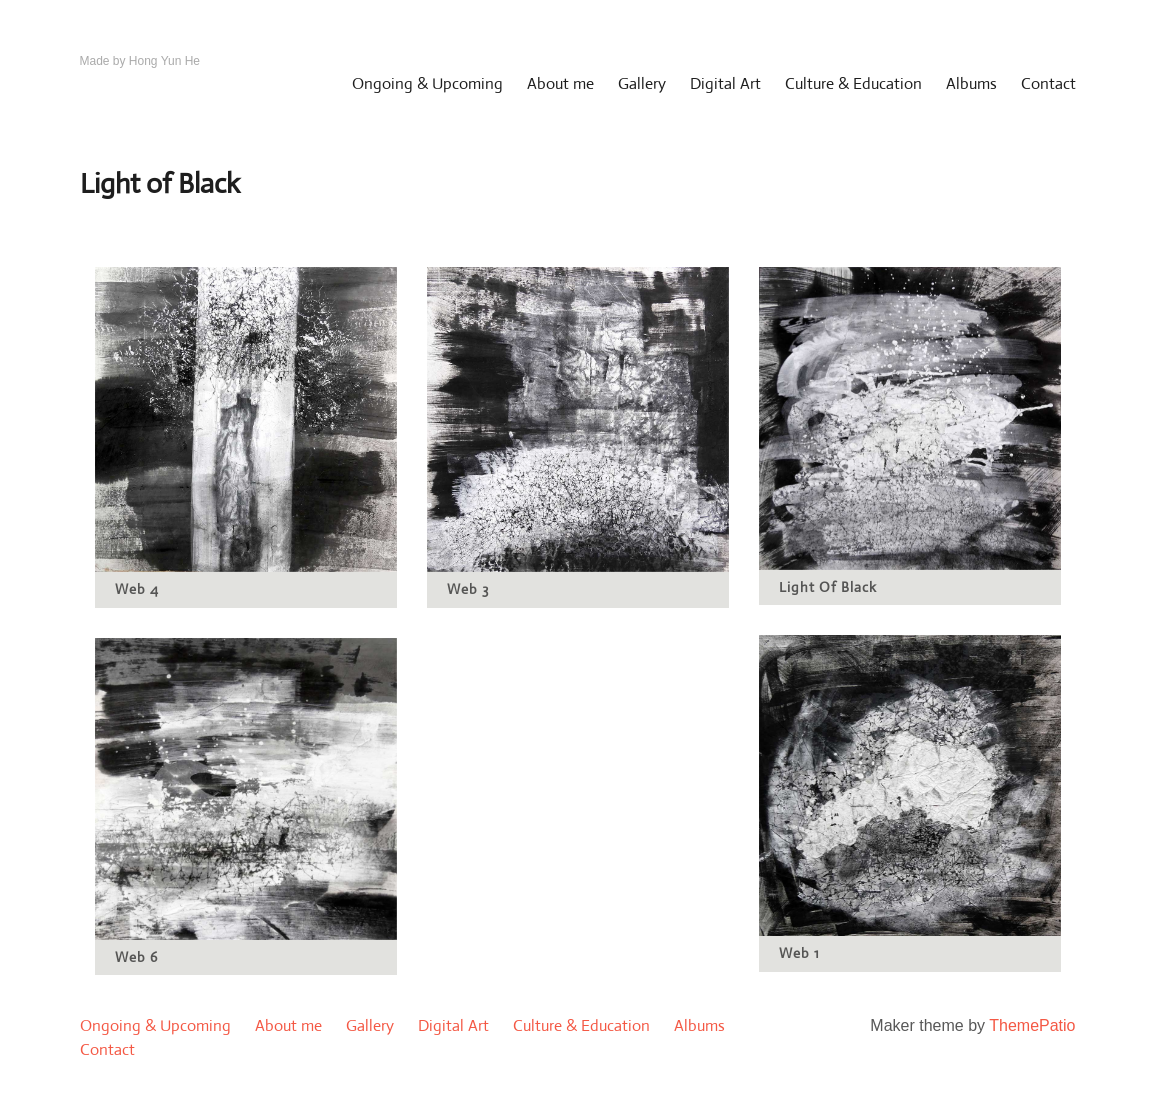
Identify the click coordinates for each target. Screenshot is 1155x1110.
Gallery (642, 83)
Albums (971, 83)
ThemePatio (1032, 1025)
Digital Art (725, 83)
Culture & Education (853, 83)
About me (560, 83)
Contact (1048, 83)
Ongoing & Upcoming (427, 83)
